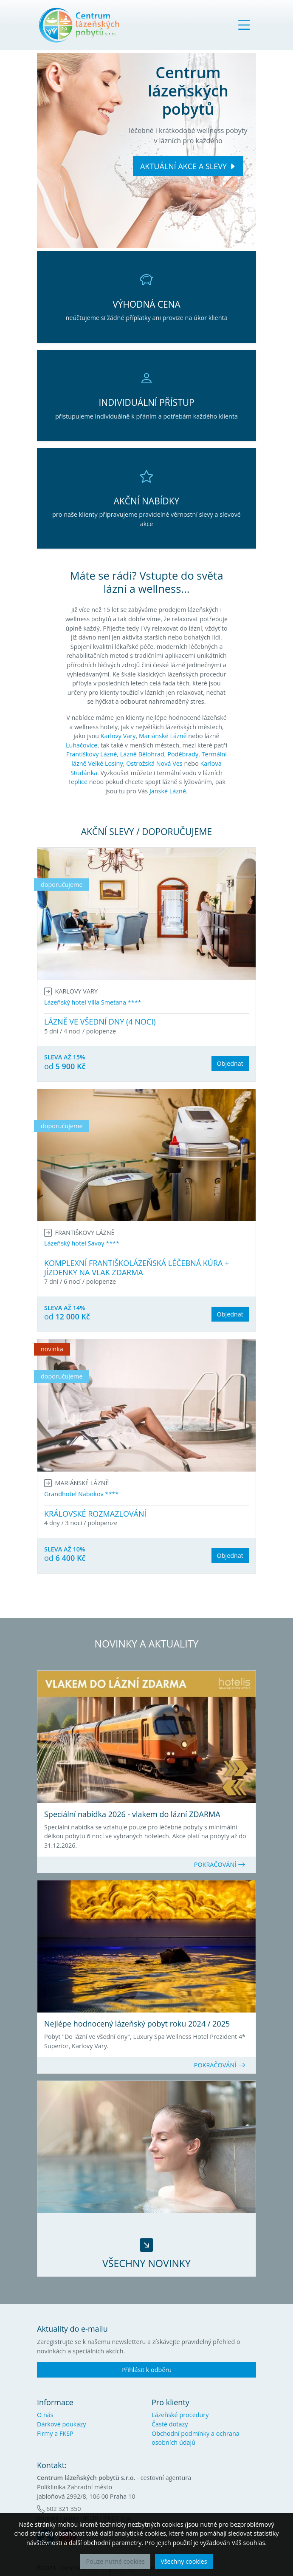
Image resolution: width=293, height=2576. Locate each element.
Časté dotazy (170, 2424)
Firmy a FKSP (55, 2433)
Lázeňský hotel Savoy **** (81, 1243)
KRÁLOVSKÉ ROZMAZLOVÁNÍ (95, 1514)
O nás (45, 2415)
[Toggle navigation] (244, 25)
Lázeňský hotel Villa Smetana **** (92, 1002)
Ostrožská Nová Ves (154, 763)
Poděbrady (182, 754)
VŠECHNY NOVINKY (146, 2263)
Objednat (230, 1063)
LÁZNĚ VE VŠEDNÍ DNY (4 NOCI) (100, 1021)
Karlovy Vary (118, 736)
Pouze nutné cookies (115, 2561)
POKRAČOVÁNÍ (219, 1864)
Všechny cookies (184, 2561)
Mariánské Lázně (163, 736)
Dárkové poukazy (61, 2424)
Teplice (77, 782)
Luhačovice (82, 745)
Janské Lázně (167, 791)
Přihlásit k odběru (146, 2370)
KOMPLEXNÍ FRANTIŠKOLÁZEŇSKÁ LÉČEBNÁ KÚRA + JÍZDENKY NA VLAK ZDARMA (136, 1267)
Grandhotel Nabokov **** (81, 1494)
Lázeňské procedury (180, 2415)
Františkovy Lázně (91, 754)
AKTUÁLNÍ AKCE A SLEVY (183, 166)
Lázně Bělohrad (142, 754)
